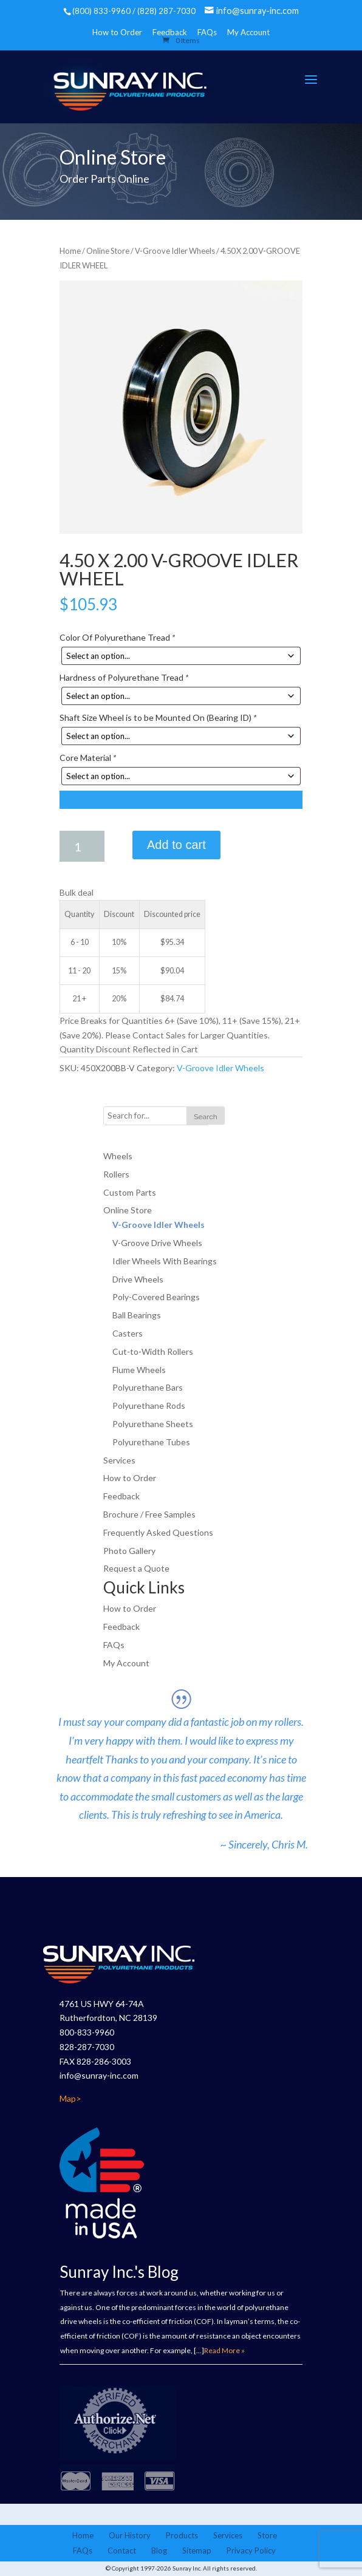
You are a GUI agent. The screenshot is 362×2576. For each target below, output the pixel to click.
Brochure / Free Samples (149, 1514)
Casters (127, 1333)
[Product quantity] (82, 846)
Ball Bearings (136, 1315)
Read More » (224, 2350)
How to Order (117, 32)
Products (182, 2535)
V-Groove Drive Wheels (157, 1243)
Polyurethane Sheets (152, 1424)
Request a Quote (136, 1568)
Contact (122, 2550)
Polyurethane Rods (148, 1405)
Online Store (107, 251)
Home (70, 251)
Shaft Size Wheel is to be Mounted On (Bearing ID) (158, 717)
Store (267, 2535)
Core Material (88, 757)
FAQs (207, 32)
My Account (248, 32)
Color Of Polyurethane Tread (117, 637)
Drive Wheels (137, 1279)
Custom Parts (129, 1192)
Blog (159, 2550)
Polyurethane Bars (147, 1387)
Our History (130, 2535)
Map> (70, 2098)
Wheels (117, 1156)
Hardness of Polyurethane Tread (124, 677)
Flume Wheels (139, 1370)
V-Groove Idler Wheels (175, 251)
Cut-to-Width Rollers (152, 1351)
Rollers (116, 1174)
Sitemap (196, 2550)
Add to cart (176, 844)
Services (119, 1460)
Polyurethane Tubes (151, 1442)
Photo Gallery (129, 1550)
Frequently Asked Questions (158, 1532)
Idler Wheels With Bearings (164, 1261)
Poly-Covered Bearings (156, 1297)
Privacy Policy (251, 2550)
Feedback (121, 1496)
